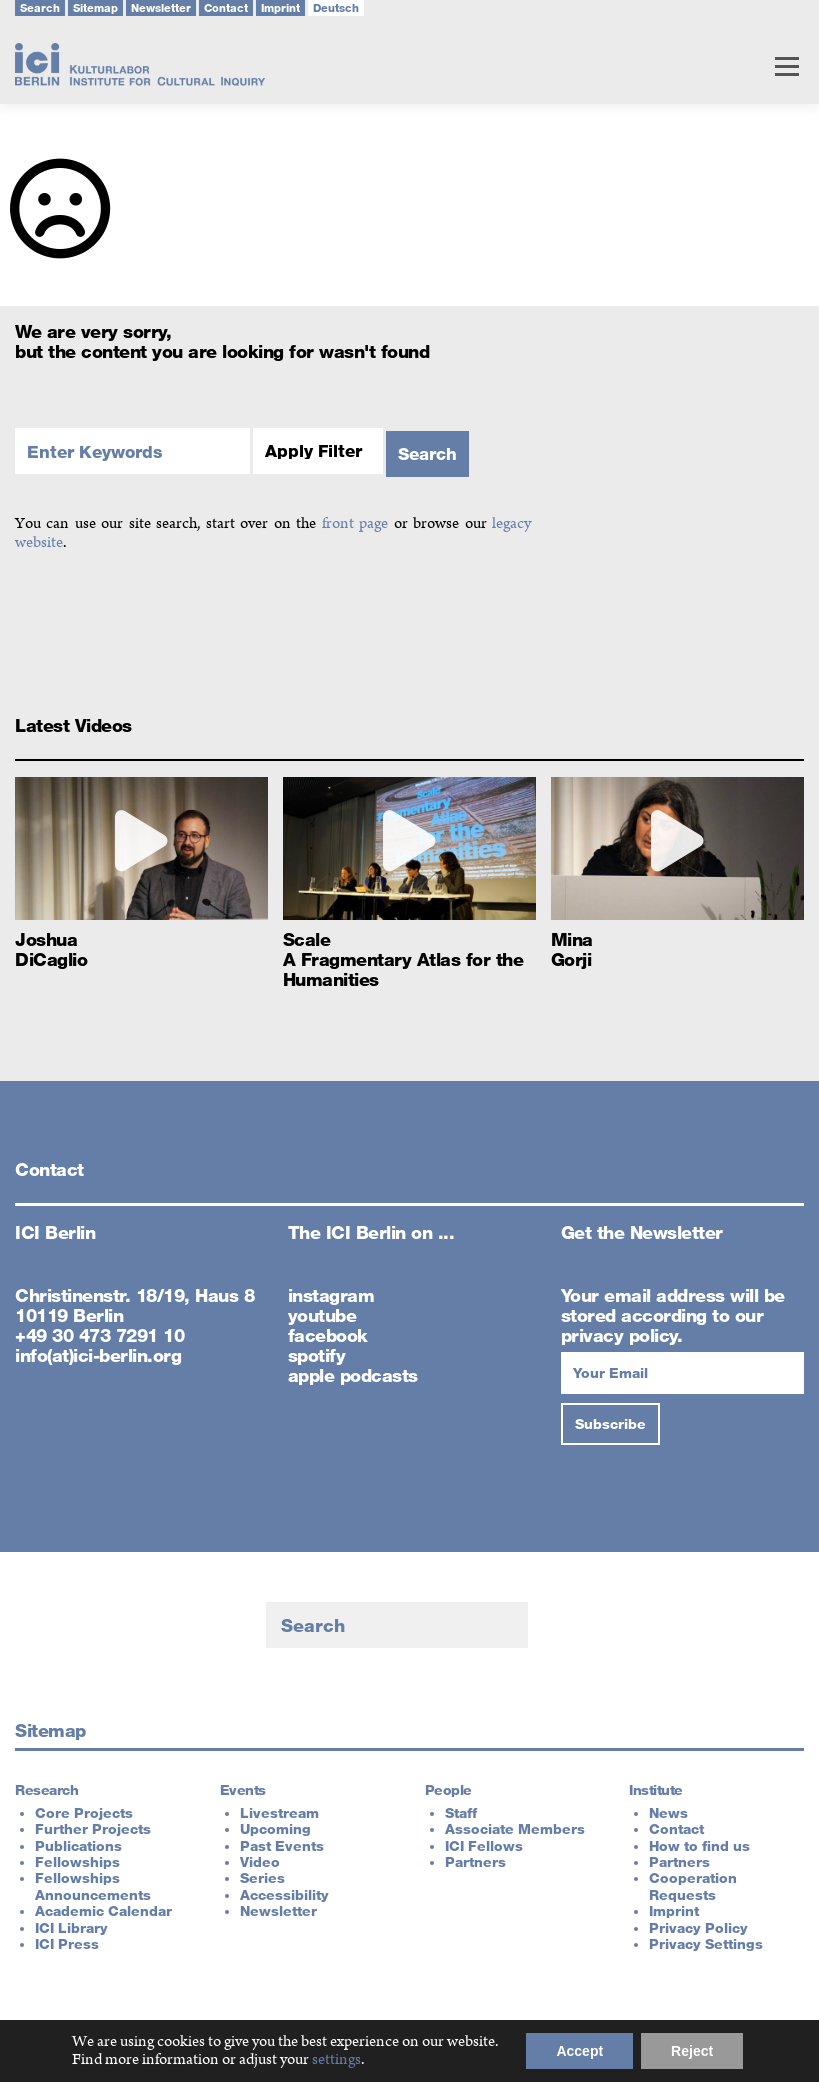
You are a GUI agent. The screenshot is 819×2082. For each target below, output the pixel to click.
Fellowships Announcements (93, 1886)
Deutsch (336, 8)
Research (46, 1790)
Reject (692, 2051)
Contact (226, 8)
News (668, 1813)
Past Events (282, 1846)
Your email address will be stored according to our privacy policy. (673, 1315)
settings (336, 2060)
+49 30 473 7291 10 (99, 1335)
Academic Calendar (103, 1911)
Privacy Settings (706, 1944)
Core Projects (84, 1813)
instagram (331, 1295)
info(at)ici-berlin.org (98, 1355)
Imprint (280, 8)
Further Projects (93, 1829)
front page (355, 523)
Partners (475, 1862)
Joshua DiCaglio (51, 949)
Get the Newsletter (642, 1232)
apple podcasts (353, 1375)
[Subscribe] (610, 1424)
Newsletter (161, 8)
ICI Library (71, 1928)
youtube (322, 1315)
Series (262, 1878)
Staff (461, 1813)
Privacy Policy (698, 1928)
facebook (328, 1335)
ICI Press (67, 1944)
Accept (579, 2051)
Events (243, 1790)
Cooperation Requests (693, 1886)
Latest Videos (73, 725)
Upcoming (275, 1829)
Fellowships (77, 1862)
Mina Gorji (572, 949)
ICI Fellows (484, 1846)
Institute (656, 1790)
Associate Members (515, 1829)
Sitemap (95, 8)
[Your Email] (682, 1373)
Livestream (279, 1813)
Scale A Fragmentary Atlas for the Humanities (403, 959)
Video (260, 1862)
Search (40, 8)
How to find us (699, 1846)
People (448, 1790)
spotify (317, 1355)
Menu (786, 66)
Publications (78, 1846)
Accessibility (284, 1895)
